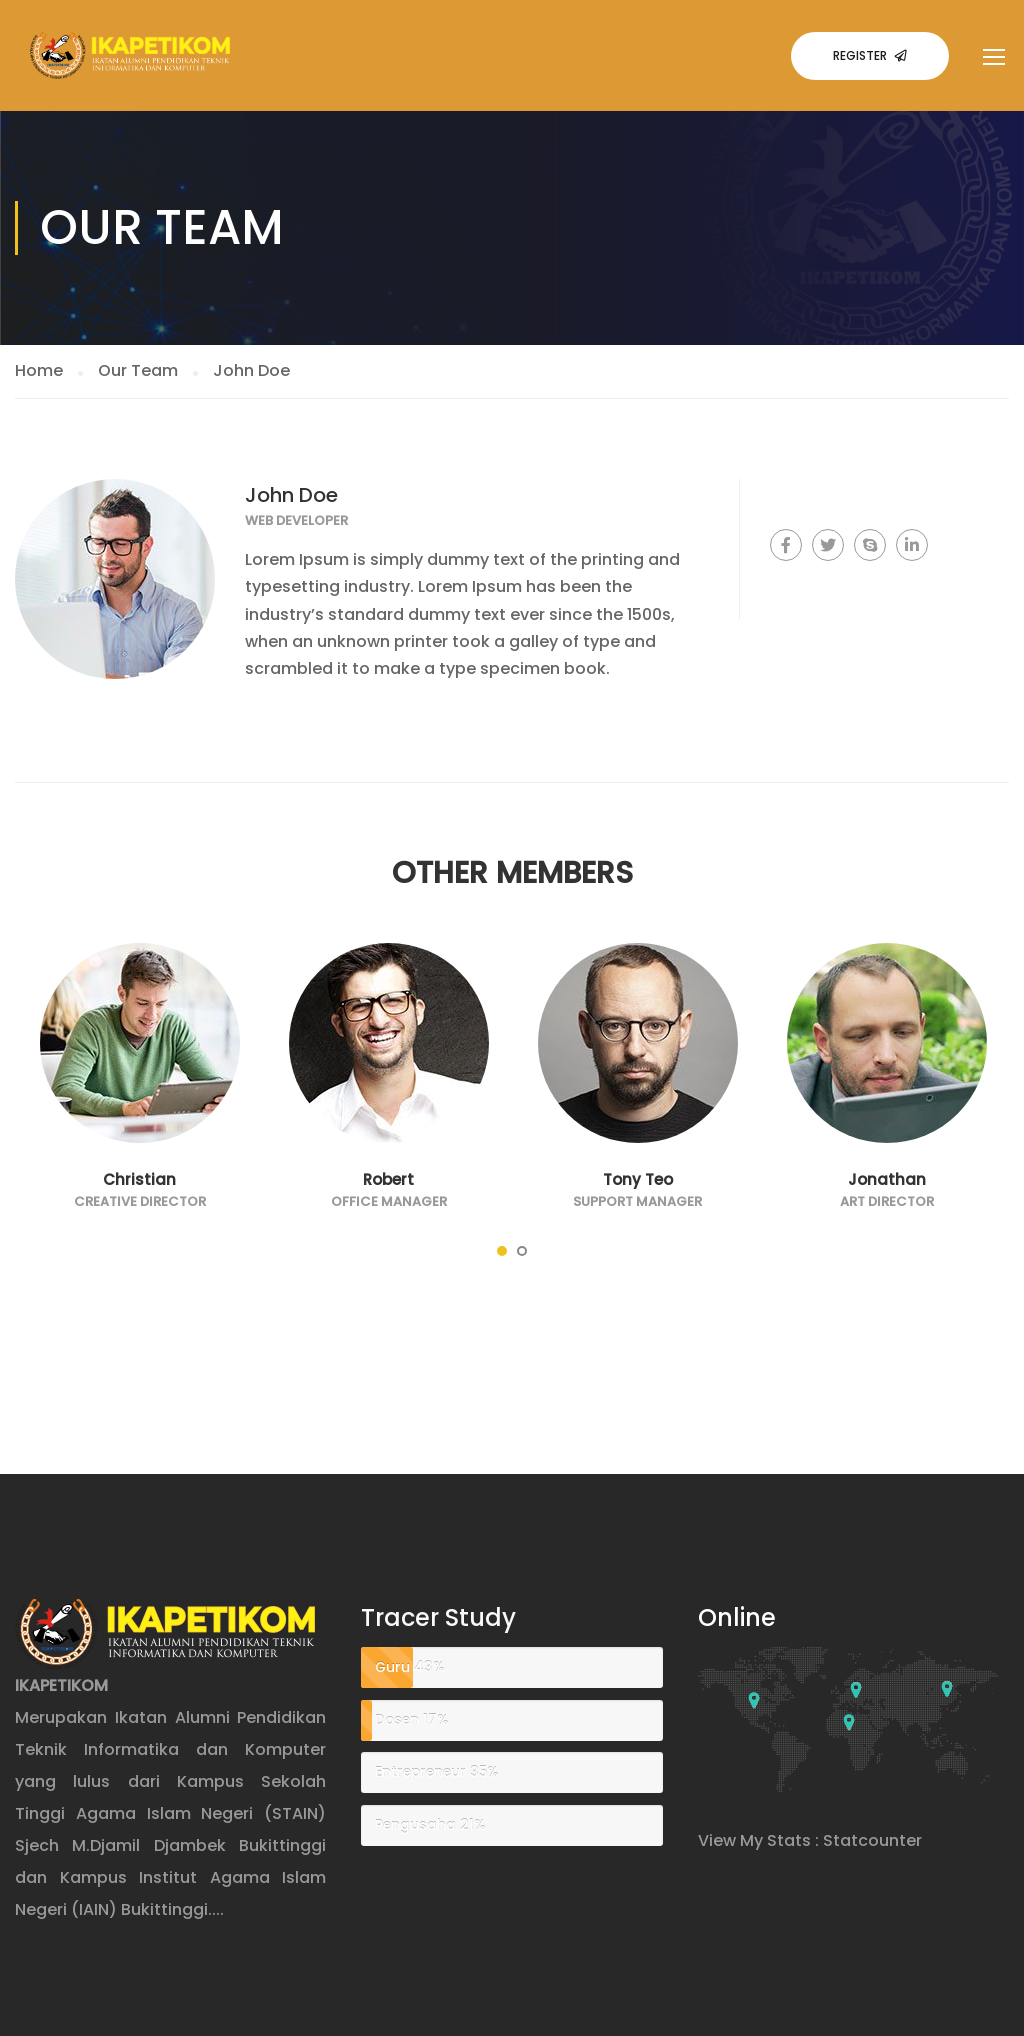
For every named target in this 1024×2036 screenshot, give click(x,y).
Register (870, 55)
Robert (388, 1179)
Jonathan (887, 1179)
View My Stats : (758, 1840)
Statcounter (872, 1840)
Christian (139, 1179)
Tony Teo (638, 1179)
